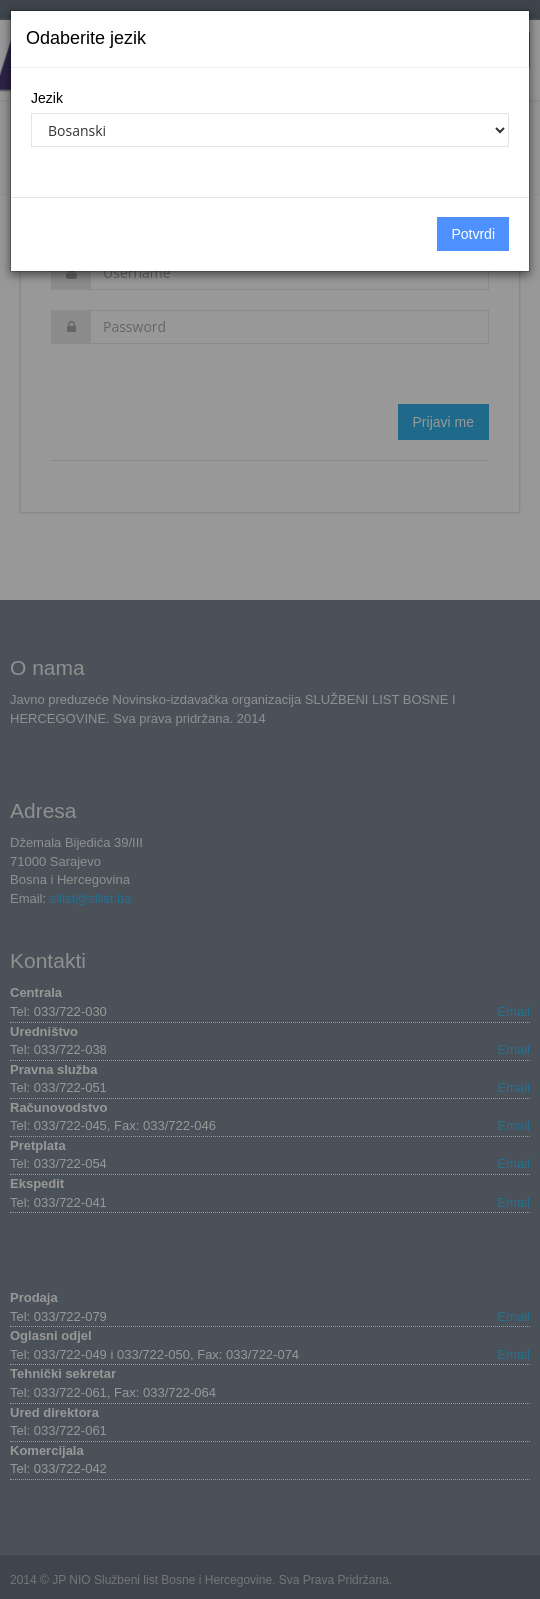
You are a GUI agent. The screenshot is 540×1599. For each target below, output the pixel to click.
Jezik (47, 98)
